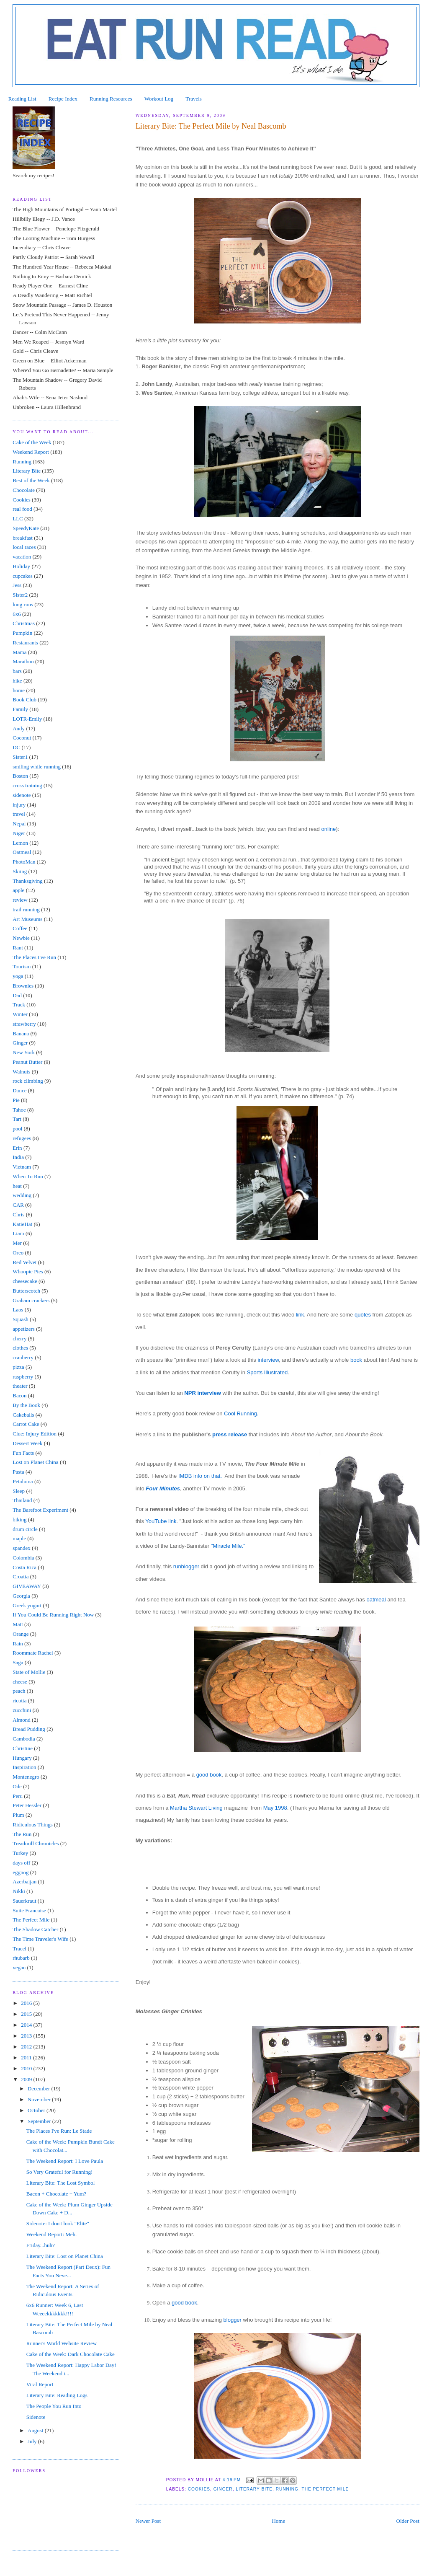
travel (19, 814)
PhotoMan (24, 862)
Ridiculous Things (32, 1824)
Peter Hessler (27, 1805)
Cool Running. (241, 1413)
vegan (19, 1967)
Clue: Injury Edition (35, 1433)
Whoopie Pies (28, 1271)
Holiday (21, 566)
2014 (27, 2025)
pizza (18, 1367)
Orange (20, 1634)
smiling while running (37, 766)
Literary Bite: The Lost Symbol (60, 2183)
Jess (17, 585)
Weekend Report (31, 452)
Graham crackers (31, 1300)
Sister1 (20, 757)
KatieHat (22, 1224)
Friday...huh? (40, 2245)
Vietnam (22, 1167)
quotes (363, 1314)
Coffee (20, 928)
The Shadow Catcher (35, 1929)
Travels (193, 99)
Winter (20, 1014)
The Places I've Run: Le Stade (59, 2131)
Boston (20, 776)
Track (19, 1004)
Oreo (18, 1252)
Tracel (19, 1948)
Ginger (223, 2489)
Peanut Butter (27, 1062)
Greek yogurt (27, 1605)
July (33, 2441)
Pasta (18, 1472)
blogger (233, 2320)
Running (287, 2489)
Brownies (23, 986)
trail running (26, 909)
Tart (17, 1119)
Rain (18, 1643)
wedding (22, 1195)
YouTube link (160, 1521)
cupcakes (23, 576)
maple (19, 1538)
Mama (19, 652)
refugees (22, 1138)
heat (17, 1186)
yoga (18, 976)
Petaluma (23, 1481)
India (18, 1157)
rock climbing (28, 1081)
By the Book (26, 1405)
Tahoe (19, 1110)
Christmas (24, 623)
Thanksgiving (28, 881)
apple (18, 890)
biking (19, 1519)
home (19, 690)
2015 (27, 2014)
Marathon (23, 661)
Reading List (22, 99)
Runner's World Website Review (61, 2343)
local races (24, 547)
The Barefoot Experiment (40, 1510)
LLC (18, 518)
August (36, 2430)
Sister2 (20, 595)
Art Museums (27, 919)
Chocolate (24, 490)
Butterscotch (26, 1291)
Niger (19, 833)
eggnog (20, 1872)
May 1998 (275, 1808)
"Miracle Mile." (228, 1546)
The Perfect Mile (325, 2489)
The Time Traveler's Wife (40, 1939)
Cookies (199, 2489)
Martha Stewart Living (196, 1808)
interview (268, 1360)
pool (17, 1128)
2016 (27, 2003)
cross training (27, 785)
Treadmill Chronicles (36, 1843)
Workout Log (158, 99)
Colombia (23, 1557)
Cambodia (24, 1738)
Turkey (20, 1853)
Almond (22, 1720)
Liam (18, 1233)
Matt (18, 1624)
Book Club (24, 699)
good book (209, 1775)
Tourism (22, 966)
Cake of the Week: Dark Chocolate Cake (70, 2354)
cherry (19, 1338)
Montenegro (26, 1777)
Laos (18, 1309)
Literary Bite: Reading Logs (56, 2395)
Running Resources (111, 99)
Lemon (20, 843)
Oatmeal (22, 852)
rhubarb (21, 1958)
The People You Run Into (54, 2406)
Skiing (20, 871)
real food (22, 509)
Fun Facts (23, 1453)
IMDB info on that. (201, 1476)
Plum (18, 1815)
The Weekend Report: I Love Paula (64, 2161)
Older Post (407, 2521)
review (20, 900)
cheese (20, 1682)
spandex (22, 1548)
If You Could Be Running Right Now (53, 1614)
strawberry (24, 1024)
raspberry (23, 1376)
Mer (17, 1243)
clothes (20, 1348)
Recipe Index (63, 99)
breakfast (23, 538)
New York (24, 1052)
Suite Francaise (29, 1910)
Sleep (19, 1491)
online (328, 829)
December (39, 2088)
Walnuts (21, 1071)
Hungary (22, 1758)
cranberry (23, 1357)
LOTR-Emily (27, 719)
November (40, 2099)
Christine (23, 1748)
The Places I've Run (34, 957)
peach (19, 1691)
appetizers (24, 1329)
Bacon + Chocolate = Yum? (56, 2194)
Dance (19, 1090)
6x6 (17, 614)
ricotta (19, 1700)
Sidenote (36, 2417)
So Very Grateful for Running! (59, 2172)
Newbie (21, 938)
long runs (23, 604)
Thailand (22, 1500)
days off (21, 1863)
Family (20, 709)
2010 (27, 2068)
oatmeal (376, 1599)
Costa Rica (24, 1567)
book (356, 1360)
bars (17, 671)
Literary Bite (254, 2489)
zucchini (22, 1710)
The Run (22, 1834)
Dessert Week (27, 1443)
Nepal (19, 823)
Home (278, 2521)
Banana (21, 1033)
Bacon (19, 1395)
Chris (18, 1214)
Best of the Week (31, 480)
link (300, 1314)
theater (20, 1386)
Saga (18, 1662)
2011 (27, 2057)
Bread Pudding (29, 1729)
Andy (19, 728)
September (40, 2121)
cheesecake (25, 1281)
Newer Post (148, 2521)
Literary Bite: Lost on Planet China (64, 2256)
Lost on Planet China (35, 1462)
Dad (17, 995)
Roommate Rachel (33, 1653)
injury (19, 805)
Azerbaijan (24, 1881)
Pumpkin (22, 633)
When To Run (28, 1176)
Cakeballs (23, 1415)
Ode (17, 1786)
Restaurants (25, 642)
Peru (18, 1796)
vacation (22, 556)
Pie (16, 1100)
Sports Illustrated (267, 1372)
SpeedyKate (26, 528)
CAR (18, 1205)
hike (17, 681)
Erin (17, 1148)
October (37, 2110)
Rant (18, 947)
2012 (27, 2046)
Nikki (19, 1891)
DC (16, 747)
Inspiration (24, 1767)
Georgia (21, 1596)
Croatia (20, 1576)
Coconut (22, 738)
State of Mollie (29, 1672)
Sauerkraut (24, 1901)
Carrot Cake (26, 1424)
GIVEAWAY (27, 1586)
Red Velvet (24, 1262)
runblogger (186, 1566)
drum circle (25, 1529)
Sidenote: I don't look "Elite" (57, 2223)
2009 (27, 2079)
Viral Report (40, 2384)
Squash (20, 1319)
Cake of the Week (32, 442)
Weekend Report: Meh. (51, 2234)
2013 (27, 2036)
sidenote (22, 795)
